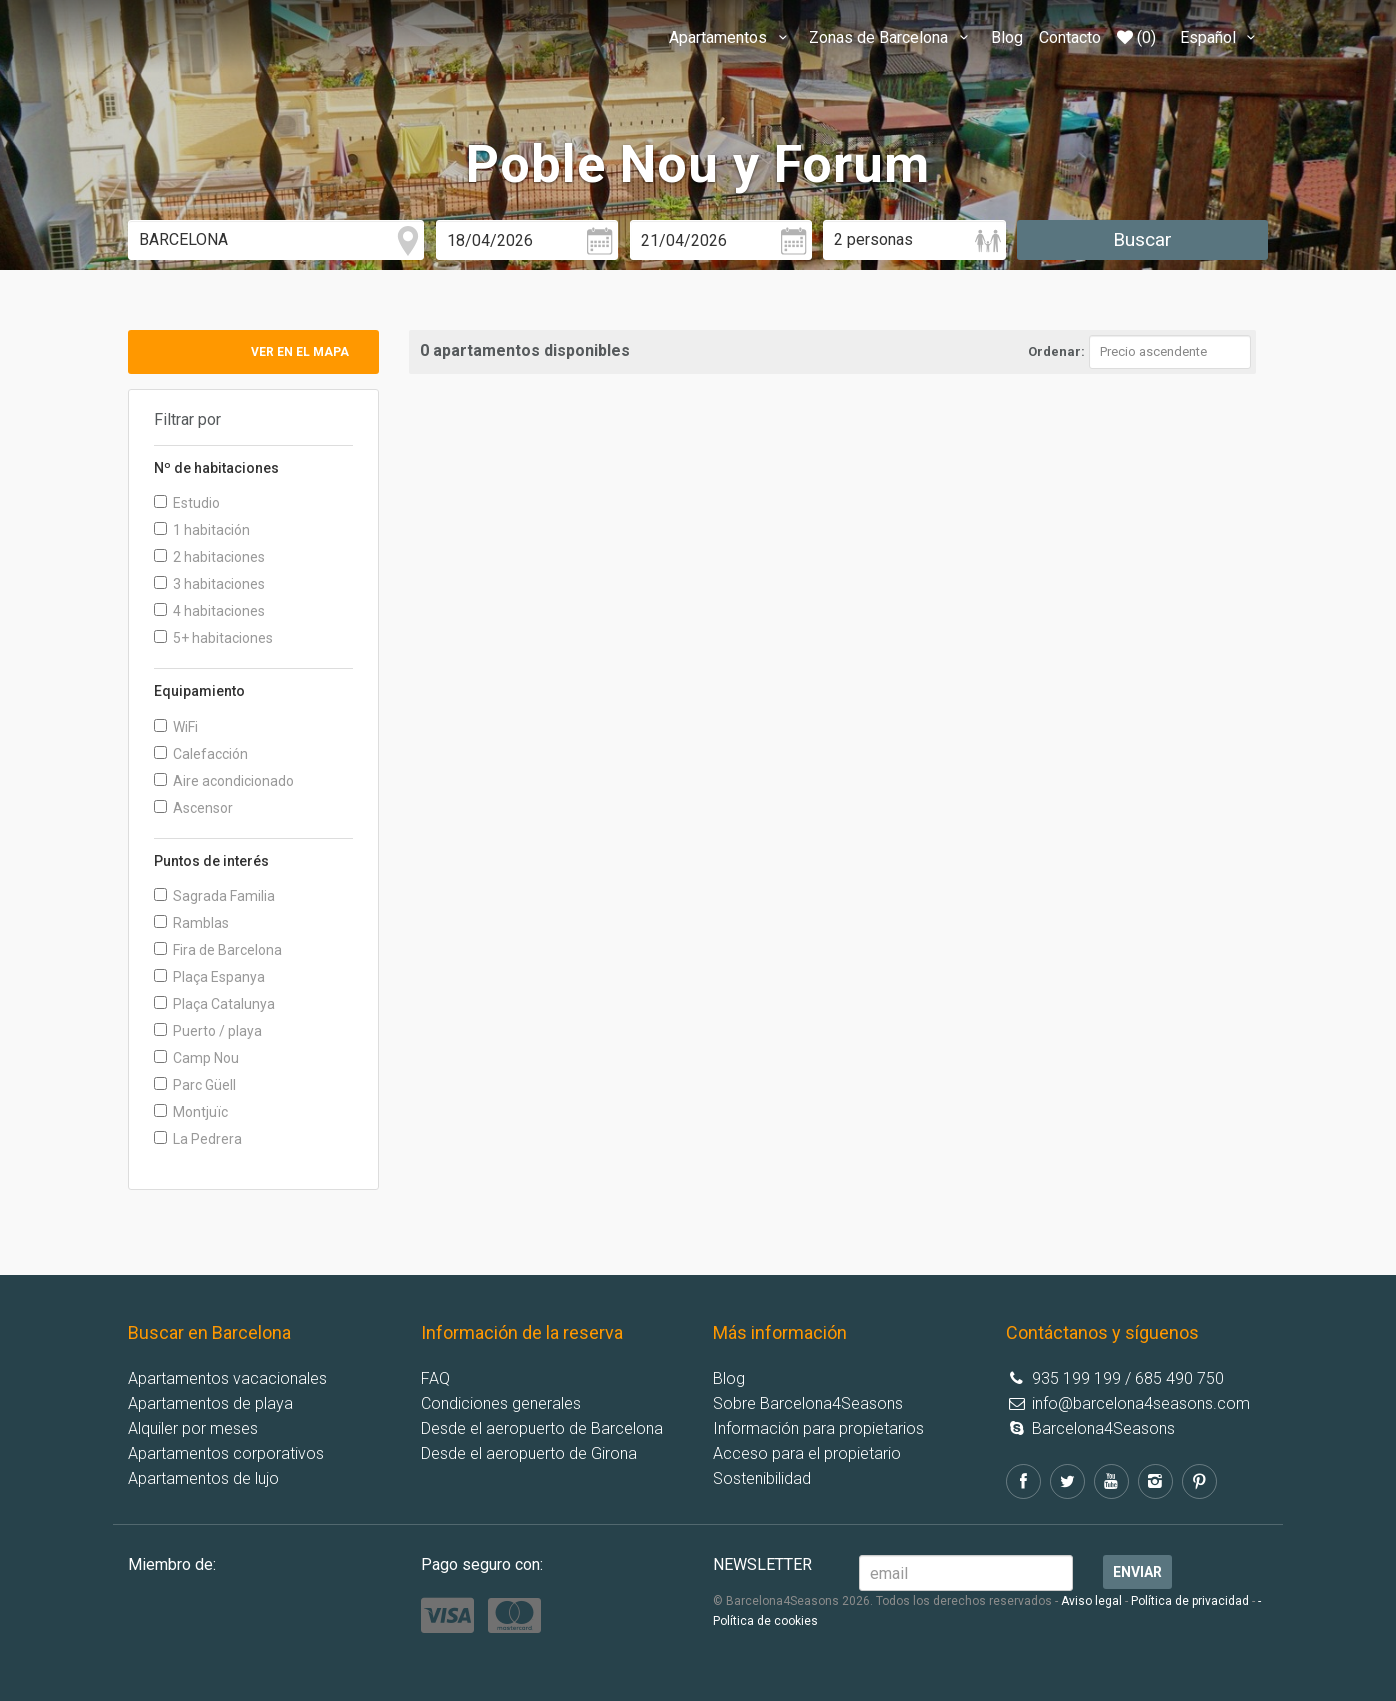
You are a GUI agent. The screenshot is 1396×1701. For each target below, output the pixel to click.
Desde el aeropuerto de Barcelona (542, 1428)
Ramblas (191, 923)
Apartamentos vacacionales (227, 1378)
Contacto (1070, 37)
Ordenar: (1056, 351)
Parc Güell (195, 1085)
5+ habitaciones (213, 638)
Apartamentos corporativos (226, 1453)
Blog (1007, 37)
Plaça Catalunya (214, 1004)
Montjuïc (191, 1112)
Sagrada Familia (214, 896)
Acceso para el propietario (807, 1453)
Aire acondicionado (224, 781)
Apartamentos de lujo (203, 1478)
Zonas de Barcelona (891, 37)
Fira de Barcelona (218, 950)
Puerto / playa (208, 1031)
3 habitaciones (209, 584)
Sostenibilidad (762, 1478)
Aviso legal (1091, 1601)
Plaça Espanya (209, 977)
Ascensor (193, 808)
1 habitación (202, 530)
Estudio (187, 503)
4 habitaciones (209, 611)
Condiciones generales (501, 1403)
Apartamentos (731, 37)
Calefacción (201, 754)
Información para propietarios (818, 1428)
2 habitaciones (209, 557)
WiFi (176, 727)
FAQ (435, 1378)
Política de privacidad (1190, 1601)
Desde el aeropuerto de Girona (529, 1453)
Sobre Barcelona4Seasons (808, 1403)
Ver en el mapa (300, 352)
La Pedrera (198, 1139)
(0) (1136, 37)
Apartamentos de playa (210, 1403)
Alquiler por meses (193, 1428)
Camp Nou (196, 1058)
